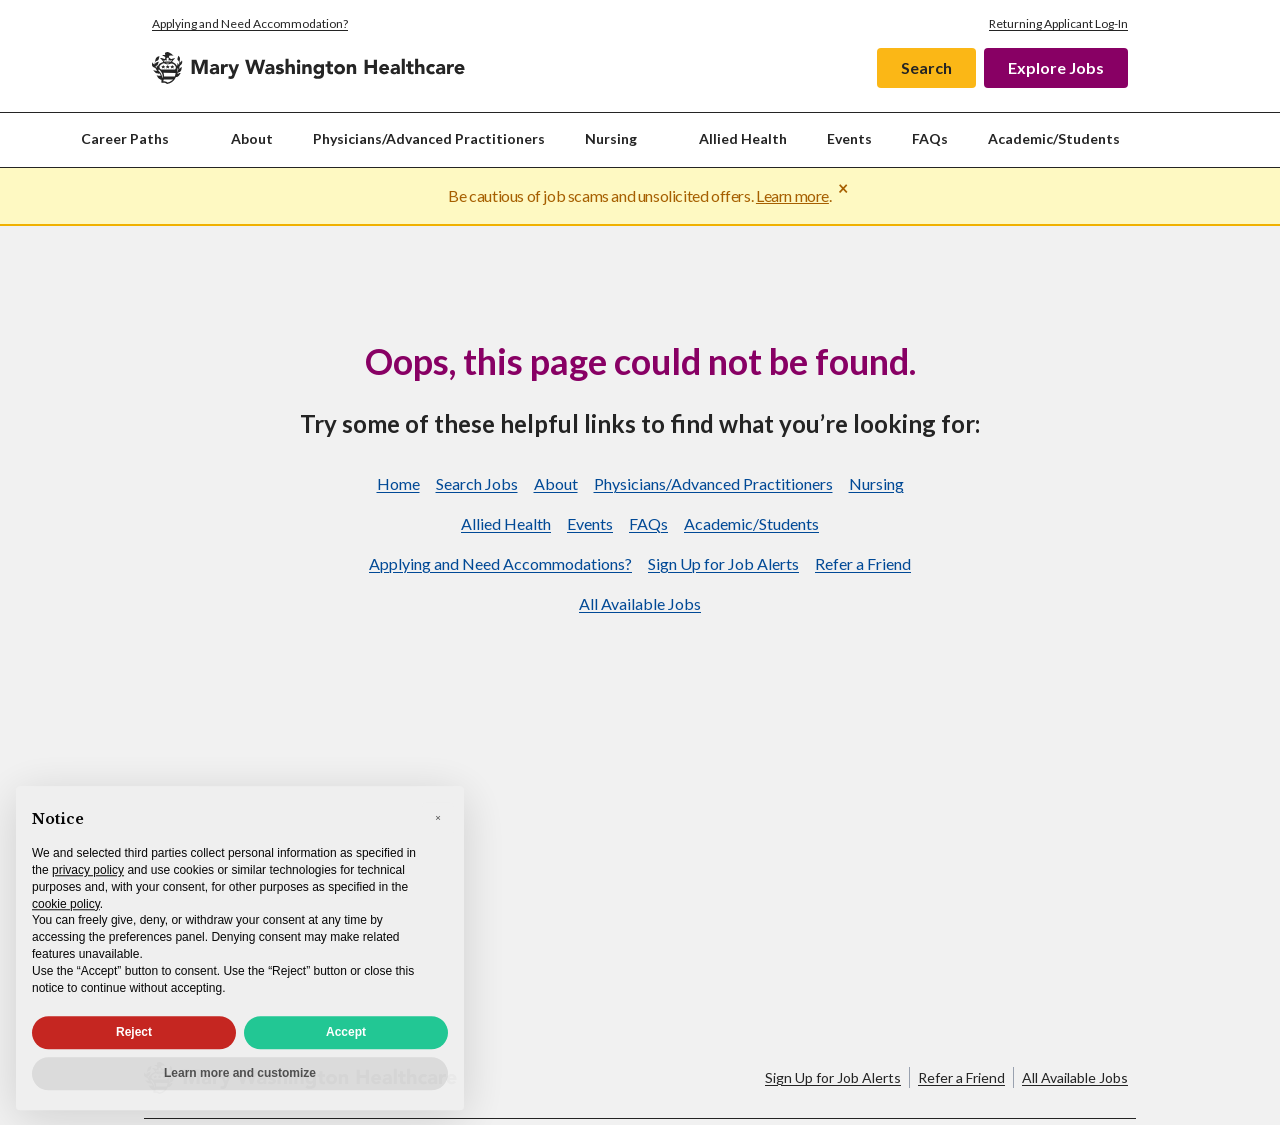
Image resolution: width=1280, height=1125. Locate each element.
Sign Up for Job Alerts (723, 563)
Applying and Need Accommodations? (500, 563)
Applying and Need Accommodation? (250, 23)
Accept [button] (346, 1043)
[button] (438, 828)
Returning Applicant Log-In (1058, 23)
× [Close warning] (843, 188)
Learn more (792, 195)
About (252, 138)
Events (849, 138)
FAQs (930, 138)
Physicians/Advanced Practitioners (429, 138)
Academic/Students (1054, 138)
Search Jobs (477, 483)
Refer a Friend (863, 563)
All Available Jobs (640, 603)
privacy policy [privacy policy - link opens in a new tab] (88, 881)
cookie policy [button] (66, 914)
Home (398, 483)
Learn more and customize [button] (240, 1084)
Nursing (876, 483)
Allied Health (743, 138)
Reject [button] (134, 1043)
